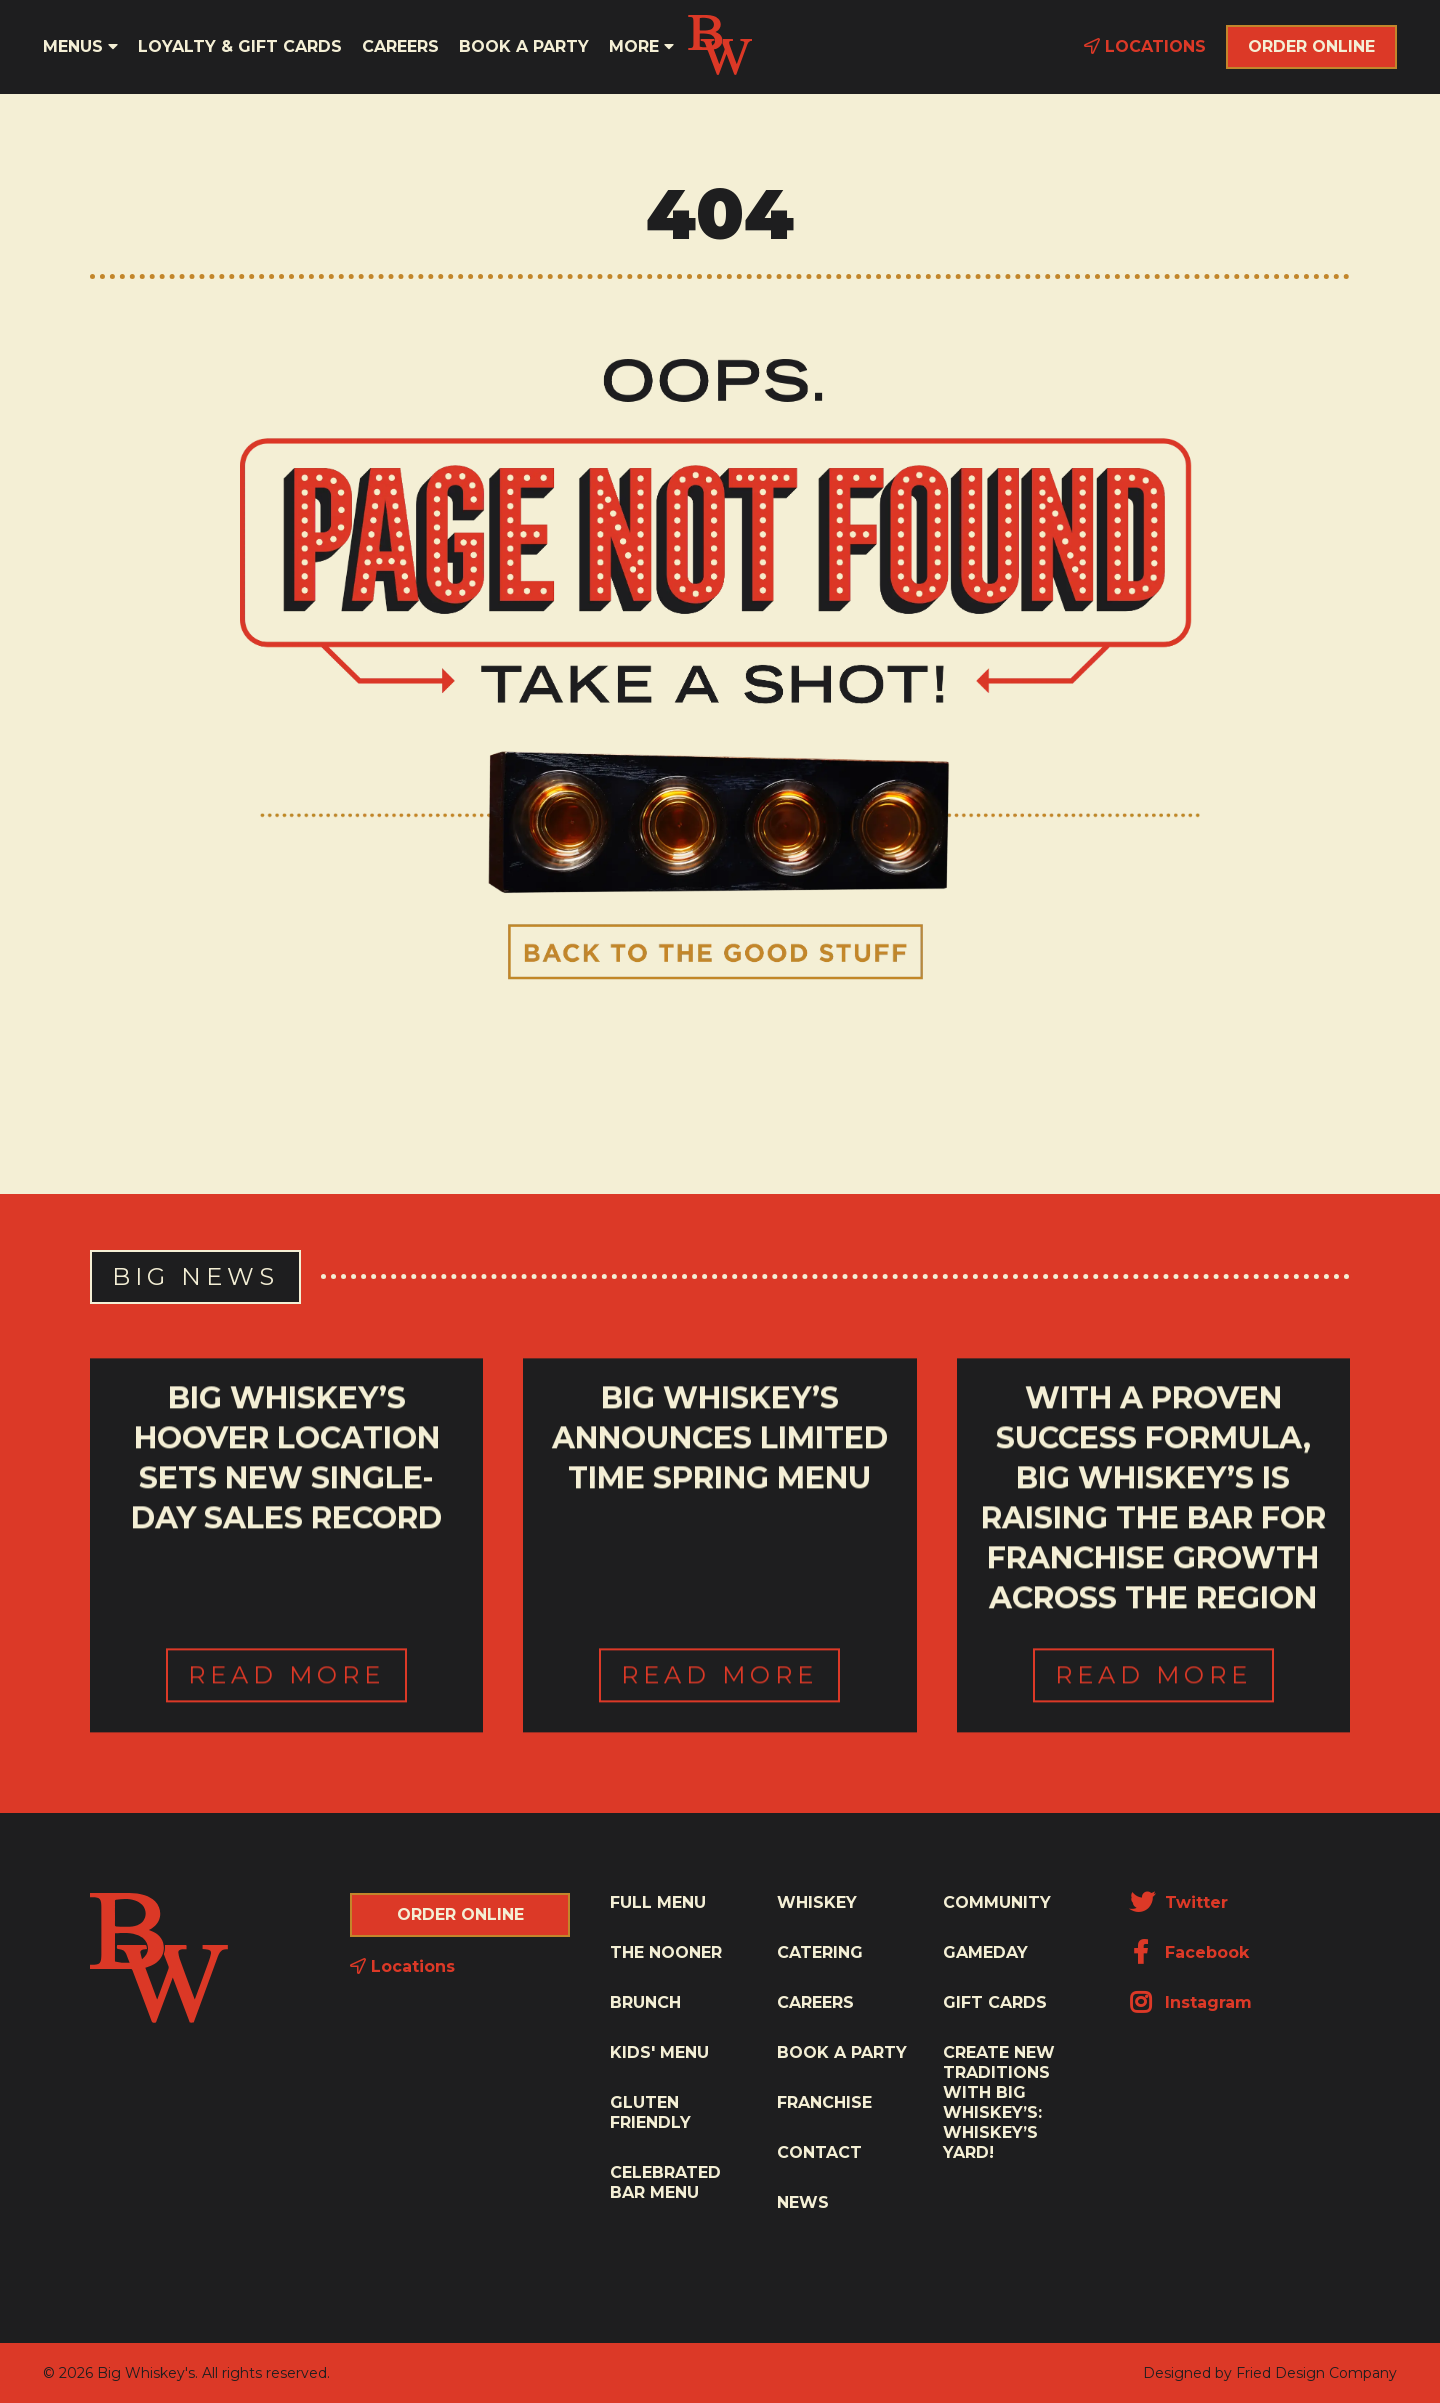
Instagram (1191, 2002)
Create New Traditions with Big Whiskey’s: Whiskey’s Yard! (999, 2102)
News (803, 2202)
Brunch (645, 2002)
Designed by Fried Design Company (1270, 2373)
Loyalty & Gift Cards (240, 46)
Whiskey (817, 1902)
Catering (820, 1952)
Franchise (824, 2102)
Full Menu (658, 1902)
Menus (80, 47)
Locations (1145, 46)
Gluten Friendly (650, 2112)
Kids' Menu (659, 2052)
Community (997, 1902)
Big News (195, 1276)
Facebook (1189, 1952)
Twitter (1179, 1902)
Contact (819, 2152)
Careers (400, 46)
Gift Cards (995, 2002)
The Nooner (666, 1952)
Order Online (1311, 46)
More (641, 47)
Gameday (985, 1952)
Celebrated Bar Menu (665, 2182)
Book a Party (524, 46)
